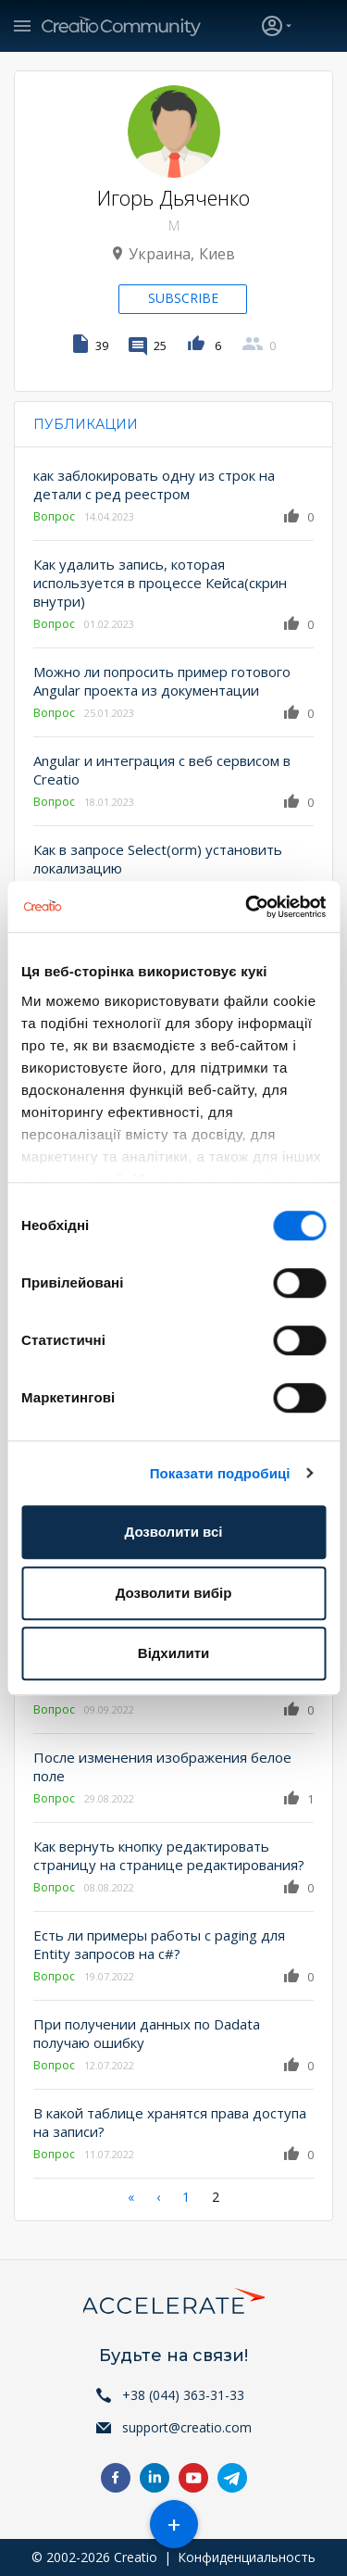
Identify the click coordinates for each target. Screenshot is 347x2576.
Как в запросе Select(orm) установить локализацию (157, 858)
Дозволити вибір (174, 1593)
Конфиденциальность (247, 2557)
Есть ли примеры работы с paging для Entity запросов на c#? (159, 1944)
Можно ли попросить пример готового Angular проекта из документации (162, 680)
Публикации (85, 424)
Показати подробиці (220, 1473)
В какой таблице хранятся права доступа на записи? (169, 2122)
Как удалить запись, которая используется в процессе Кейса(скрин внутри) (160, 582)
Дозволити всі (174, 1531)
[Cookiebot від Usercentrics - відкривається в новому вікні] (247, 907)
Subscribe (183, 298)
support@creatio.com (187, 2427)
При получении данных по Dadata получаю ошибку (146, 2033)
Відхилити (173, 1653)
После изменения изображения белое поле (162, 1766)
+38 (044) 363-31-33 (183, 2395)
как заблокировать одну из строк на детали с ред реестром (154, 484)
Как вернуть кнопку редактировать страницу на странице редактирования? (168, 1855)
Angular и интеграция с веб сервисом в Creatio (162, 769)
